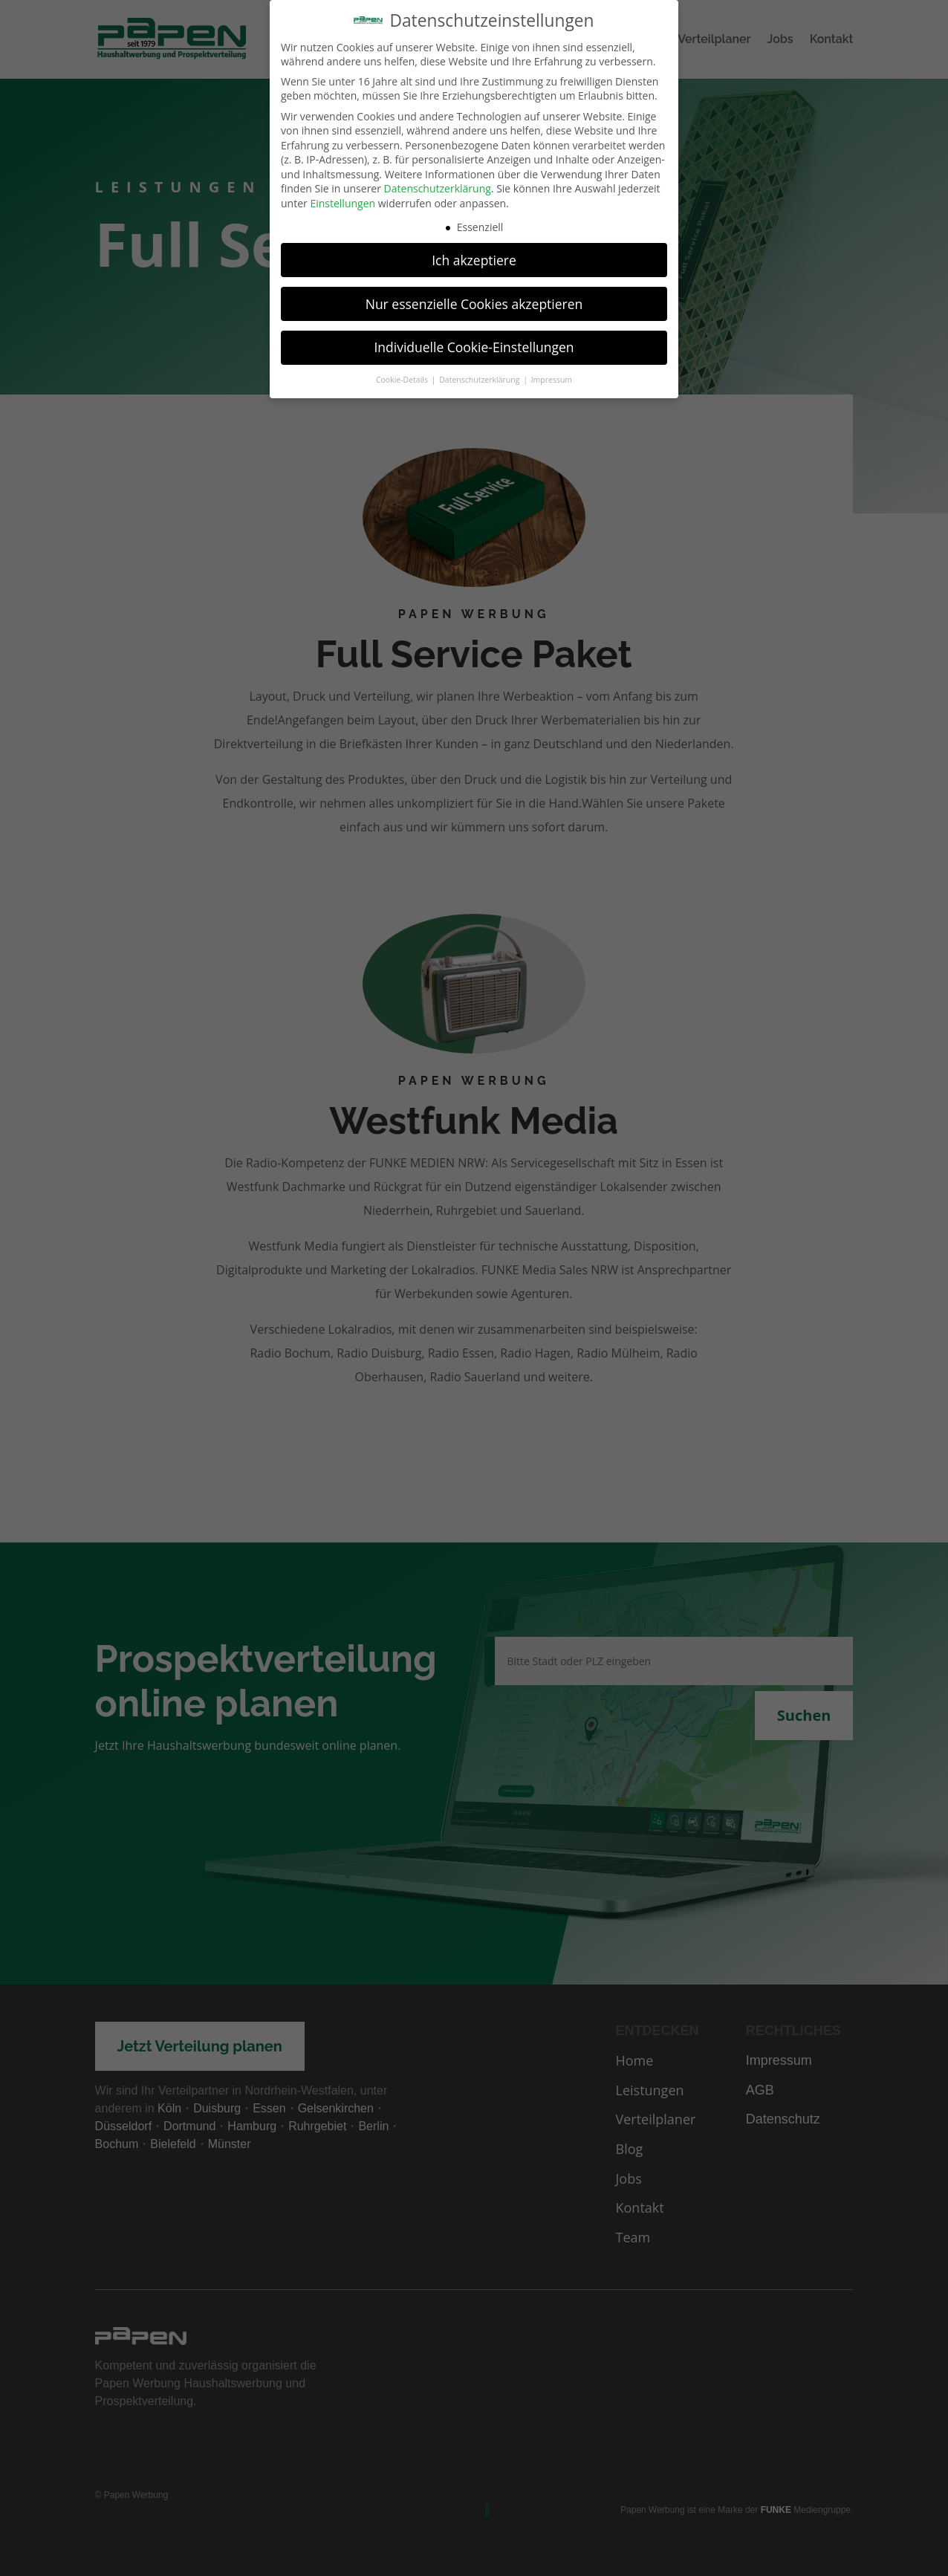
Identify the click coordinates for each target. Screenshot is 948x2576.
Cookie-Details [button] (403, 370)
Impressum (551, 370)
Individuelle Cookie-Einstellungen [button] (474, 337)
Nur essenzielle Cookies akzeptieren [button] (474, 293)
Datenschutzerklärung (437, 179)
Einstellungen (342, 193)
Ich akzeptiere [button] (474, 250)
